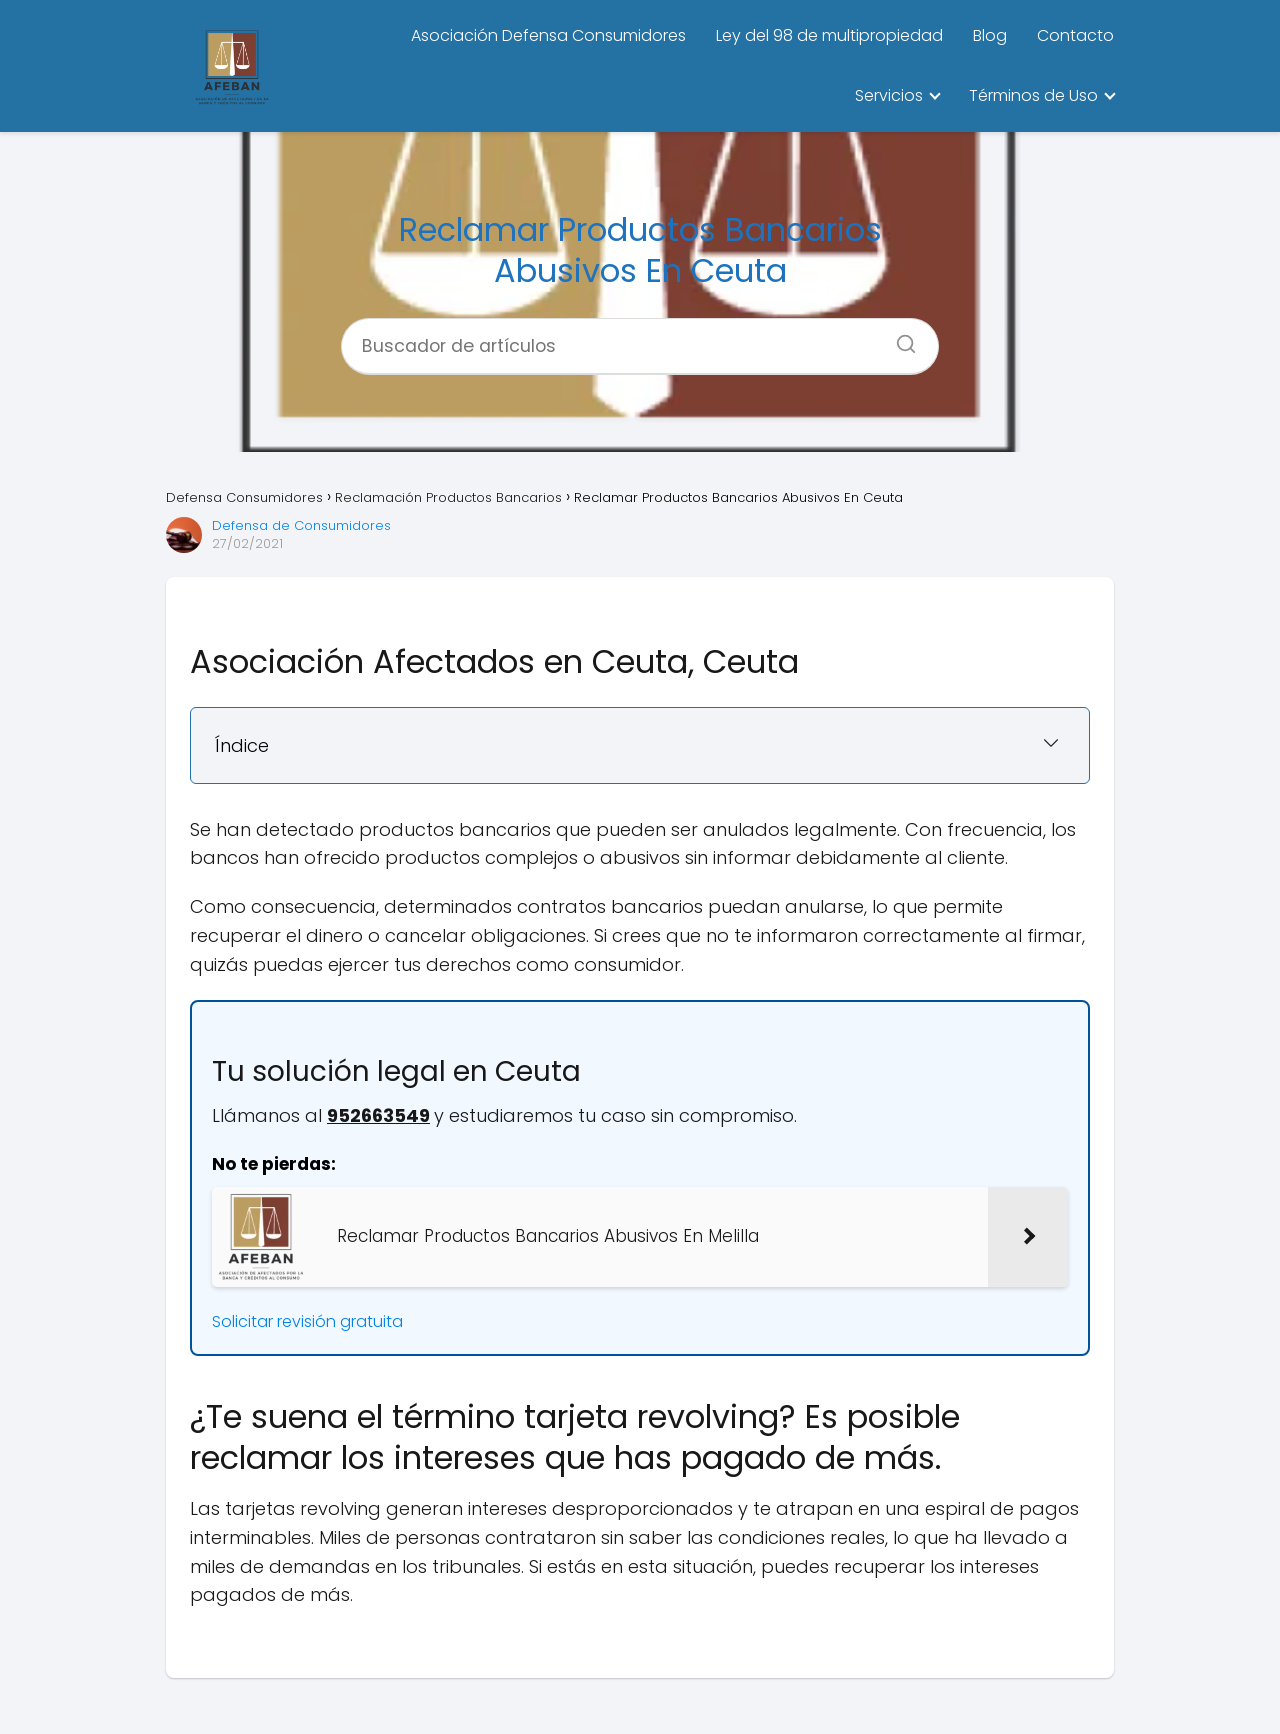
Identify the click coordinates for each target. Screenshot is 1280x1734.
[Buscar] (899, 338)
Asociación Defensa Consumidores (548, 35)
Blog (990, 35)
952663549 (378, 1115)
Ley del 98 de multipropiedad (829, 35)
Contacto (1075, 35)
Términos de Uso (1033, 95)
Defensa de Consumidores (301, 525)
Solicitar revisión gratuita (307, 1321)
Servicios (889, 95)
